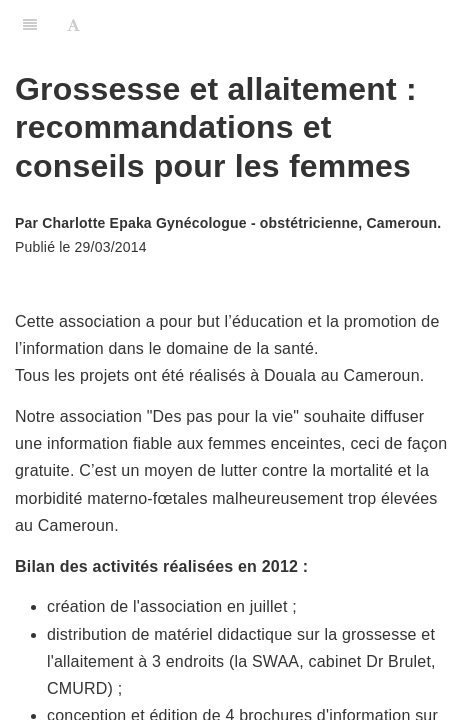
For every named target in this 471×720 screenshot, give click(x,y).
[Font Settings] (73, 25)
